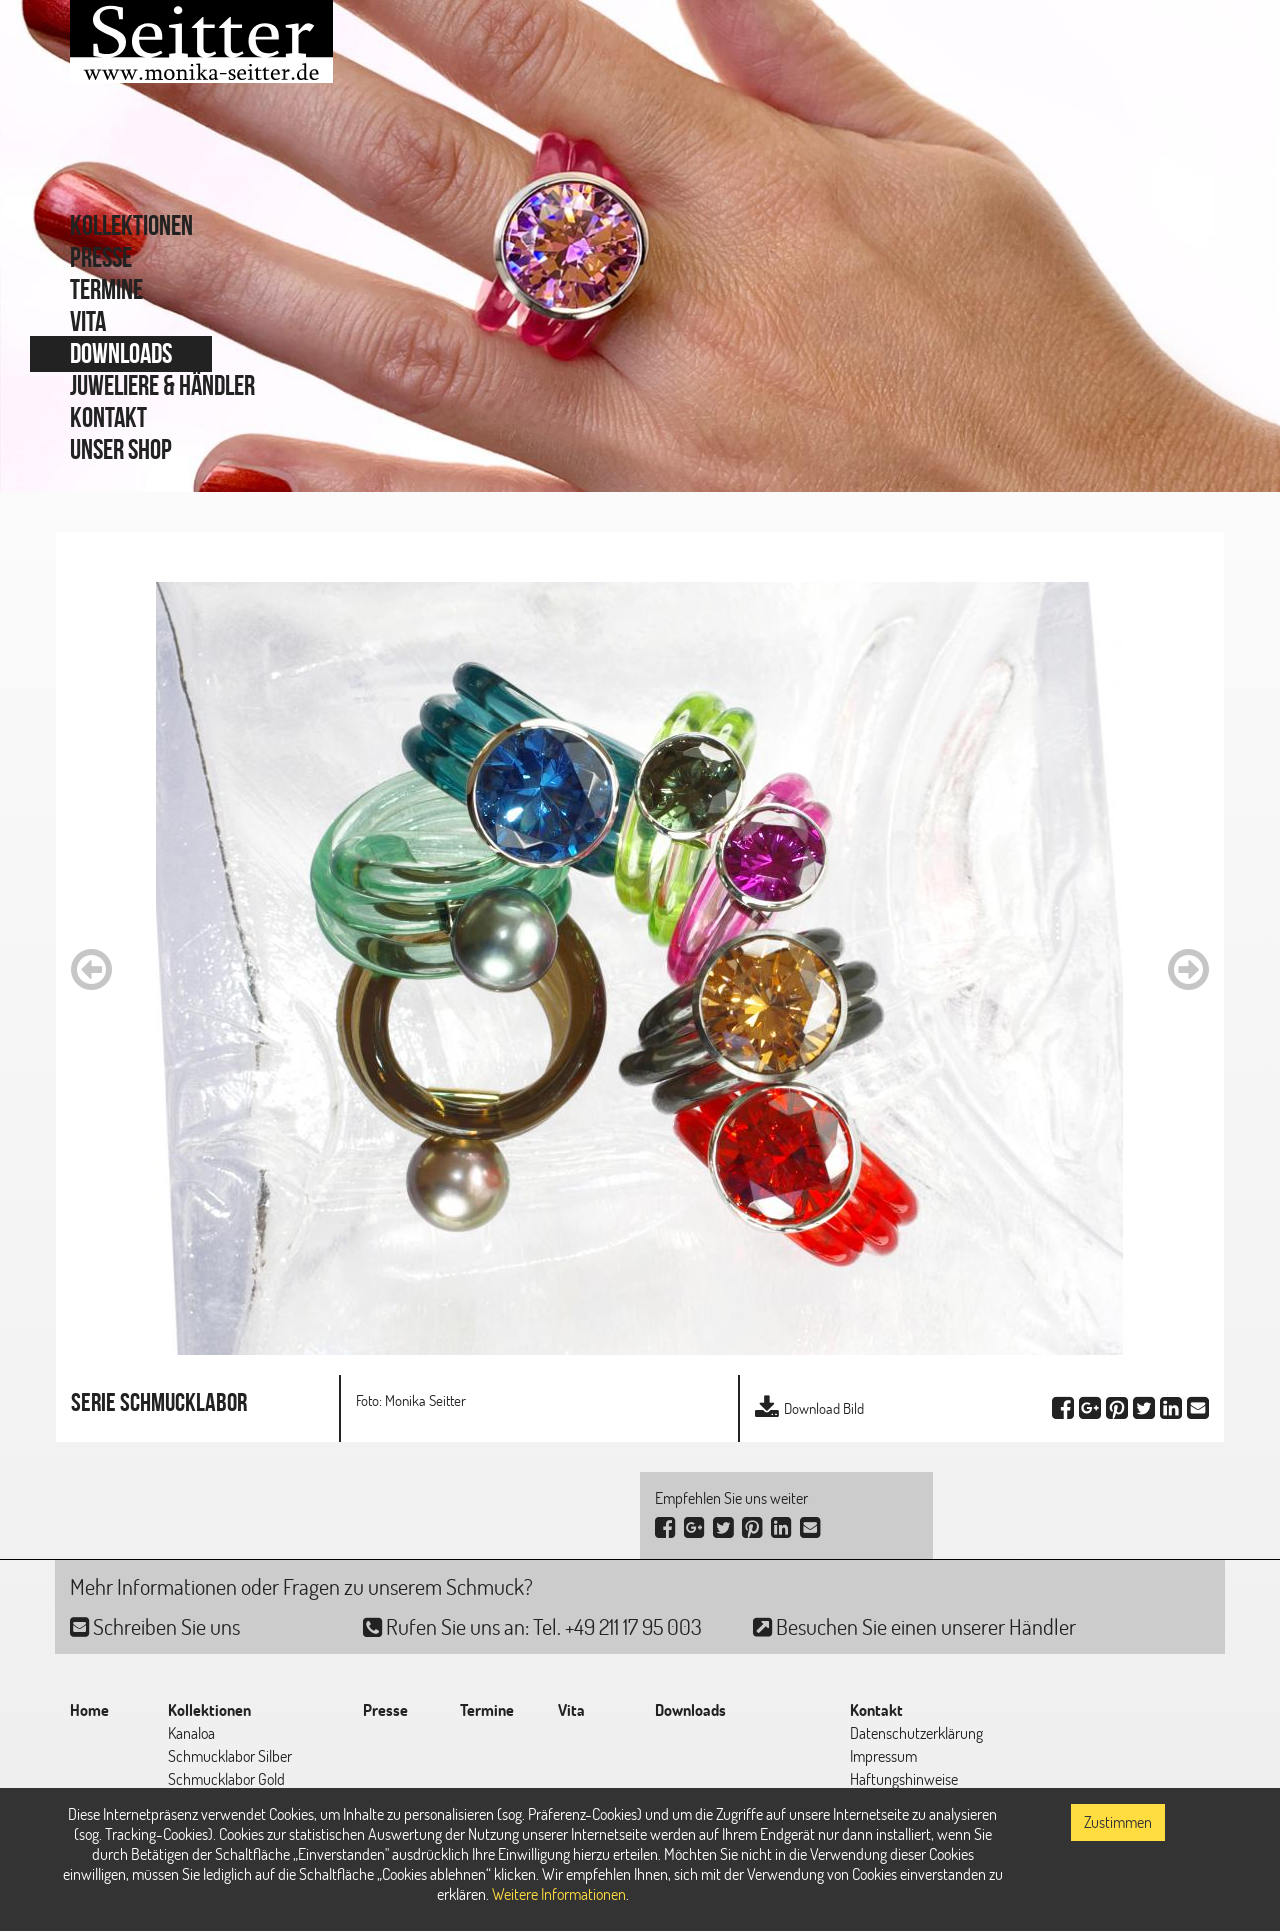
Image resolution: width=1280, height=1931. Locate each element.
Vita (88, 321)
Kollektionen (131, 225)
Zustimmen (1118, 1822)
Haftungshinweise (904, 1779)
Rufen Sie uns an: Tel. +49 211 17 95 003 (532, 1626)
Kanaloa (191, 1733)
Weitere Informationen (559, 1894)
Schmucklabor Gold (226, 1779)
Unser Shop (121, 449)
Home (89, 1710)
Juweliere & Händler (162, 385)
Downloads (121, 353)
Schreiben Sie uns (155, 1626)
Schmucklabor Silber (230, 1756)
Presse (101, 257)
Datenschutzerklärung (916, 1733)
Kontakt (108, 417)
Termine (106, 289)
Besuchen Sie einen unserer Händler (914, 1626)
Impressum (883, 1756)
